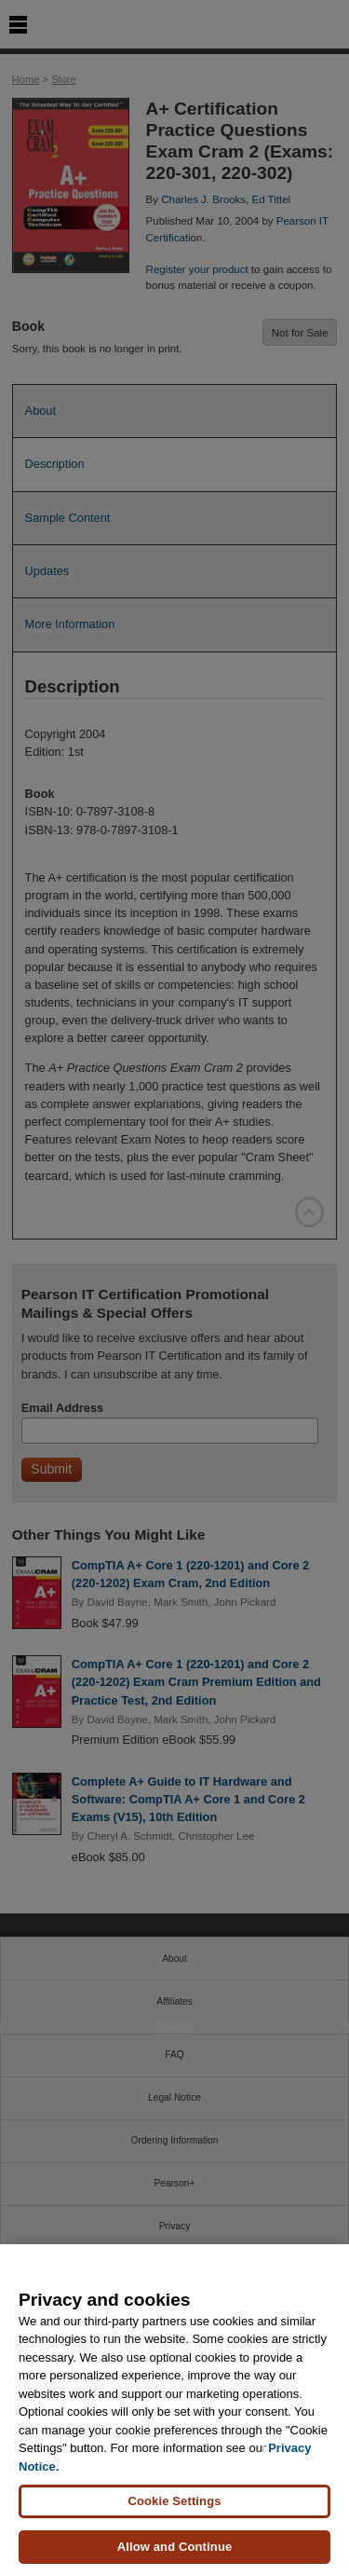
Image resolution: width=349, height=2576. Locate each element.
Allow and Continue (175, 2547)
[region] (174, 2410)
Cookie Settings (174, 2501)
